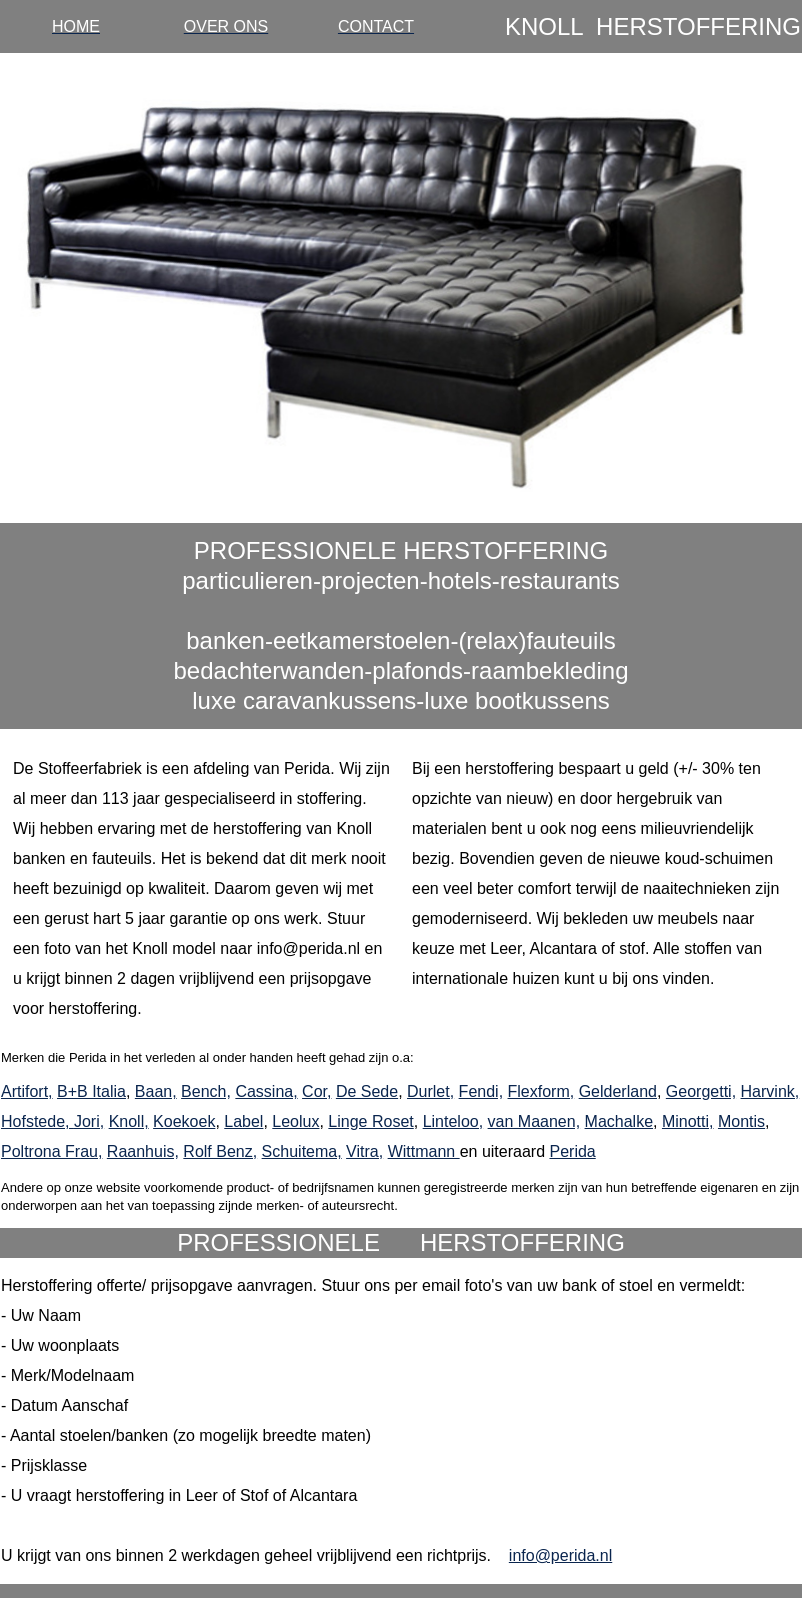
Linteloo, (453, 1121)
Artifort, (27, 1091)
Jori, (89, 1121)
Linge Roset (370, 1121)
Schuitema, (302, 1151)
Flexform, (541, 1091)
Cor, (316, 1091)
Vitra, (364, 1151)
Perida (572, 1151)
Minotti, (688, 1121)
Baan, (156, 1091)
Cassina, (266, 1091)
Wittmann (424, 1151)
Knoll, (129, 1121)
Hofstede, (37, 1121)
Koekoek (184, 1121)
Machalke (619, 1121)
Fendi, (481, 1091)
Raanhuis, (143, 1151)
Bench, (206, 1091)
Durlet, (430, 1091)
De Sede (367, 1091)
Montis (741, 1121)
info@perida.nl (560, 1555)
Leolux (295, 1121)
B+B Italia (91, 1091)
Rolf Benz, (220, 1151)
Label (243, 1121)
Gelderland (618, 1091)
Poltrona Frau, (51, 1151)
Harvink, (770, 1091)
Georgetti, (701, 1091)
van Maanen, (534, 1121)
